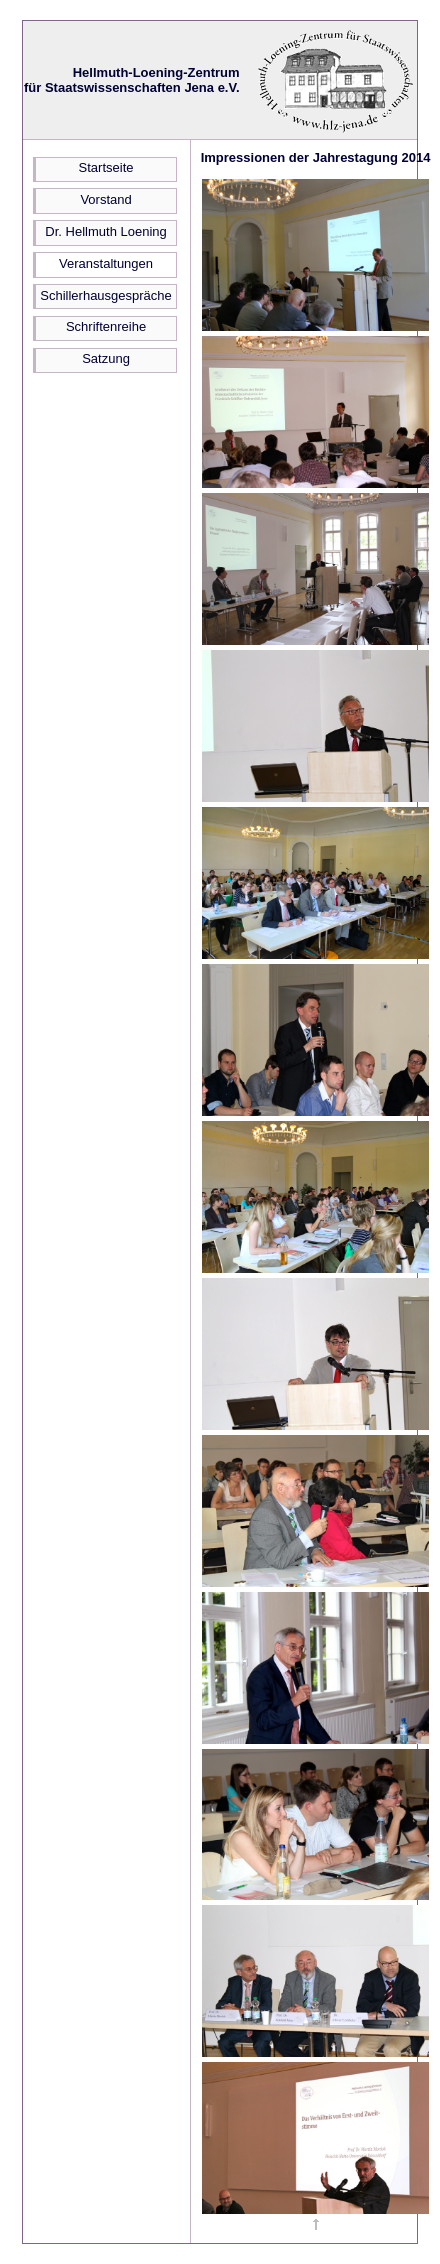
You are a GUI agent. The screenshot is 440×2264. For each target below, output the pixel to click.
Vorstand (105, 199)
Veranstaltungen (106, 263)
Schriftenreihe (106, 326)
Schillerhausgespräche (106, 295)
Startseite (106, 167)
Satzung (106, 358)
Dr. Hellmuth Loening (105, 231)
